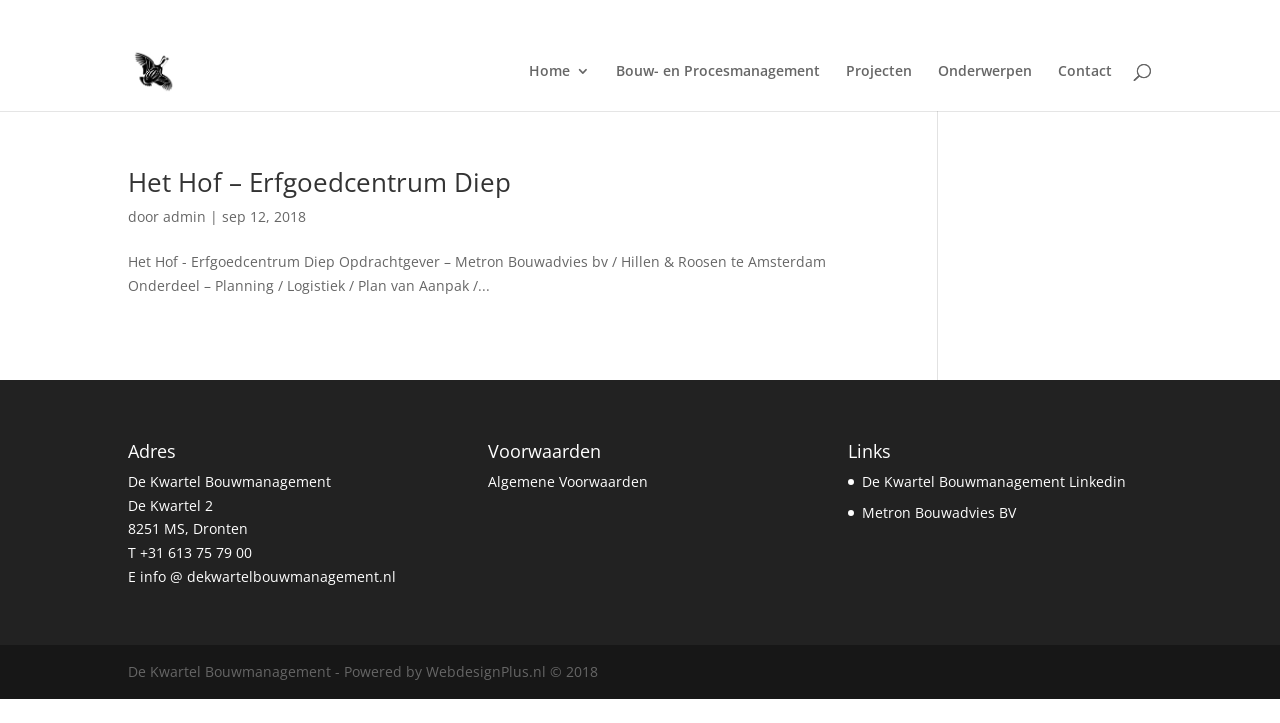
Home (549, 72)
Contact (1085, 72)
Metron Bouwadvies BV (939, 512)
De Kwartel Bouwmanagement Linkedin (994, 481)
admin (184, 216)
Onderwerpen (985, 72)
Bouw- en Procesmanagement (718, 72)
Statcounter (39, 710)
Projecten (879, 72)
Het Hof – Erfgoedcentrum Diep (319, 182)
